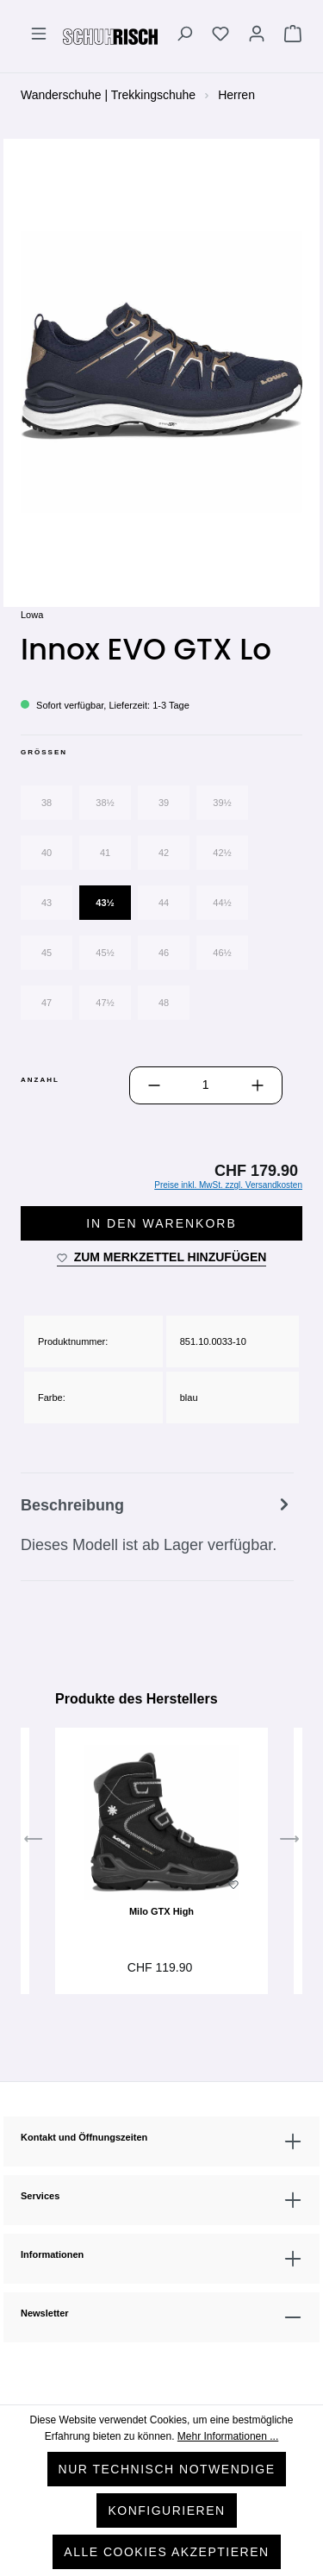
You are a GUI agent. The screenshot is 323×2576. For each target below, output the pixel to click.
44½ (222, 902)
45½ (105, 952)
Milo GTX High (161, 1911)
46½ (222, 952)
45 (46, 952)
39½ (222, 802)
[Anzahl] (206, 1085)
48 (163, 1002)
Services (40, 2196)
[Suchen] (184, 36)
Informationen (52, 2254)
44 (163, 902)
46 (163, 952)
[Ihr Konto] (257, 36)
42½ (222, 852)
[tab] (157, 1527)
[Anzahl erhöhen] (257, 1085)
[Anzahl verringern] (154, 1085)
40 (46, 852)
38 (46, 802)
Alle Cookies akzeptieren (166, 2552)
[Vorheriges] (33, 1842)
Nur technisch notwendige (167, 2469)
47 (46, 1002)
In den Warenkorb (161, 1223)
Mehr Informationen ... (227, 2436)
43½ (105, 902)
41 (105, 852)
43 (46, 902)
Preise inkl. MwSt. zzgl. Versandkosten (228, 1185)
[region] (161, 371)
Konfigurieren (166, 2510)
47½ (105, 1002)
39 (163, 802)
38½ (105, 802)
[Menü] (39, 36)
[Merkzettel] (220, 36)
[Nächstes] (289, 1842)
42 (163, 852)
